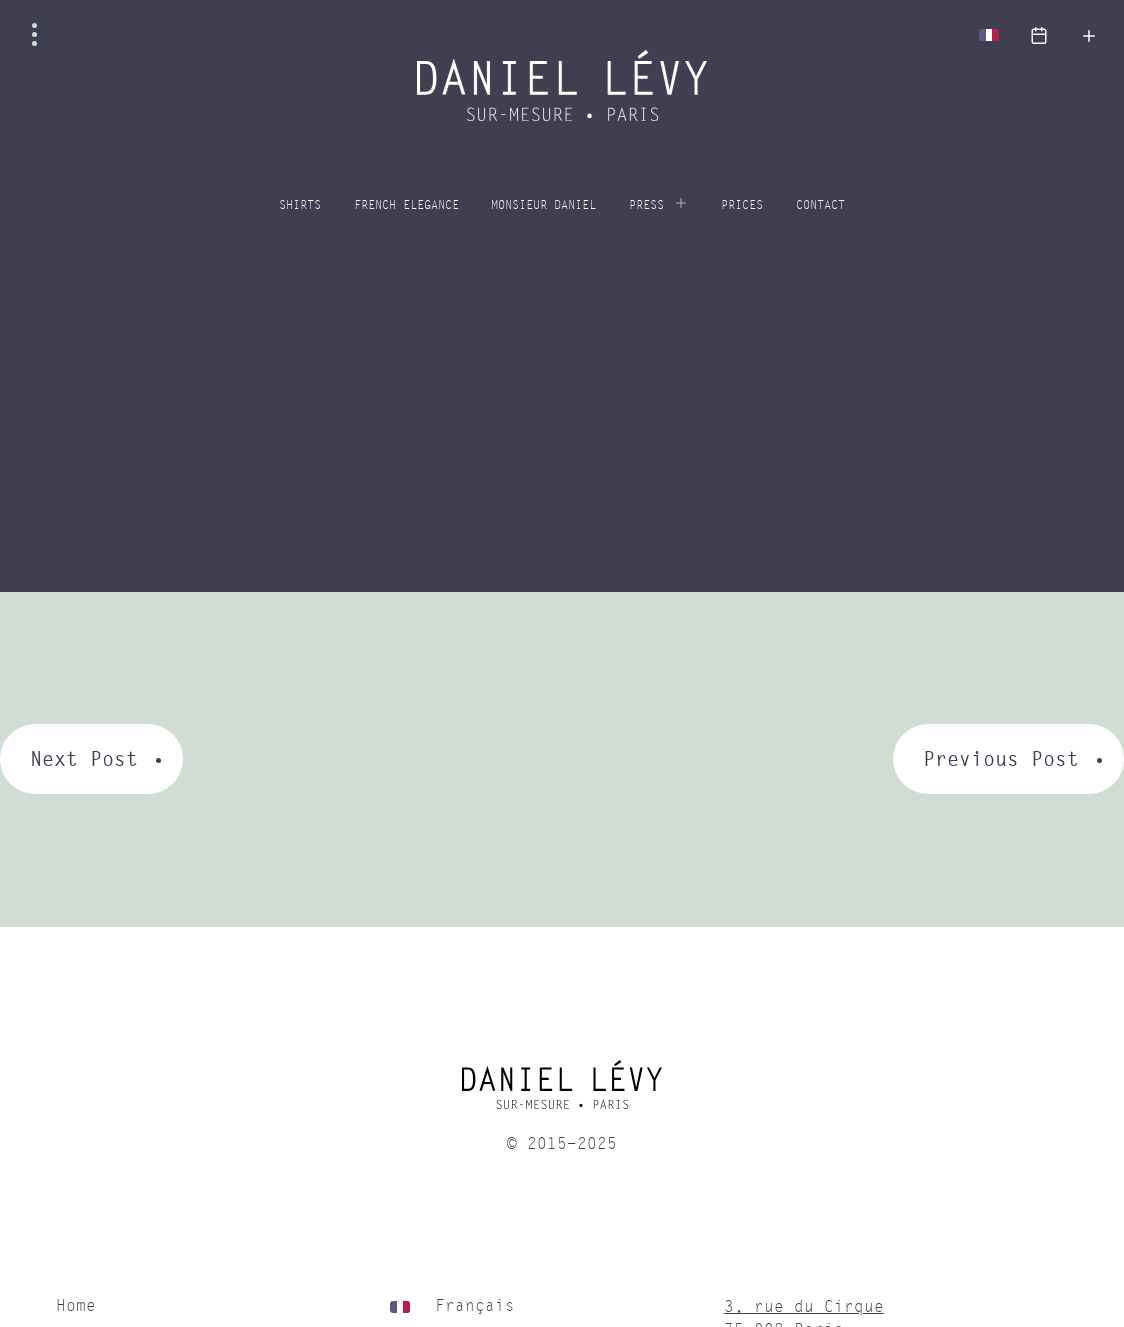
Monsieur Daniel (543, 205)
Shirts (300, 205)
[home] (562, 1092)
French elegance (406, 205)
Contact (820, 205)
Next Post (84, 758)
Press (646, 205)
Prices (742, 205)
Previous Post (1001, 758)
